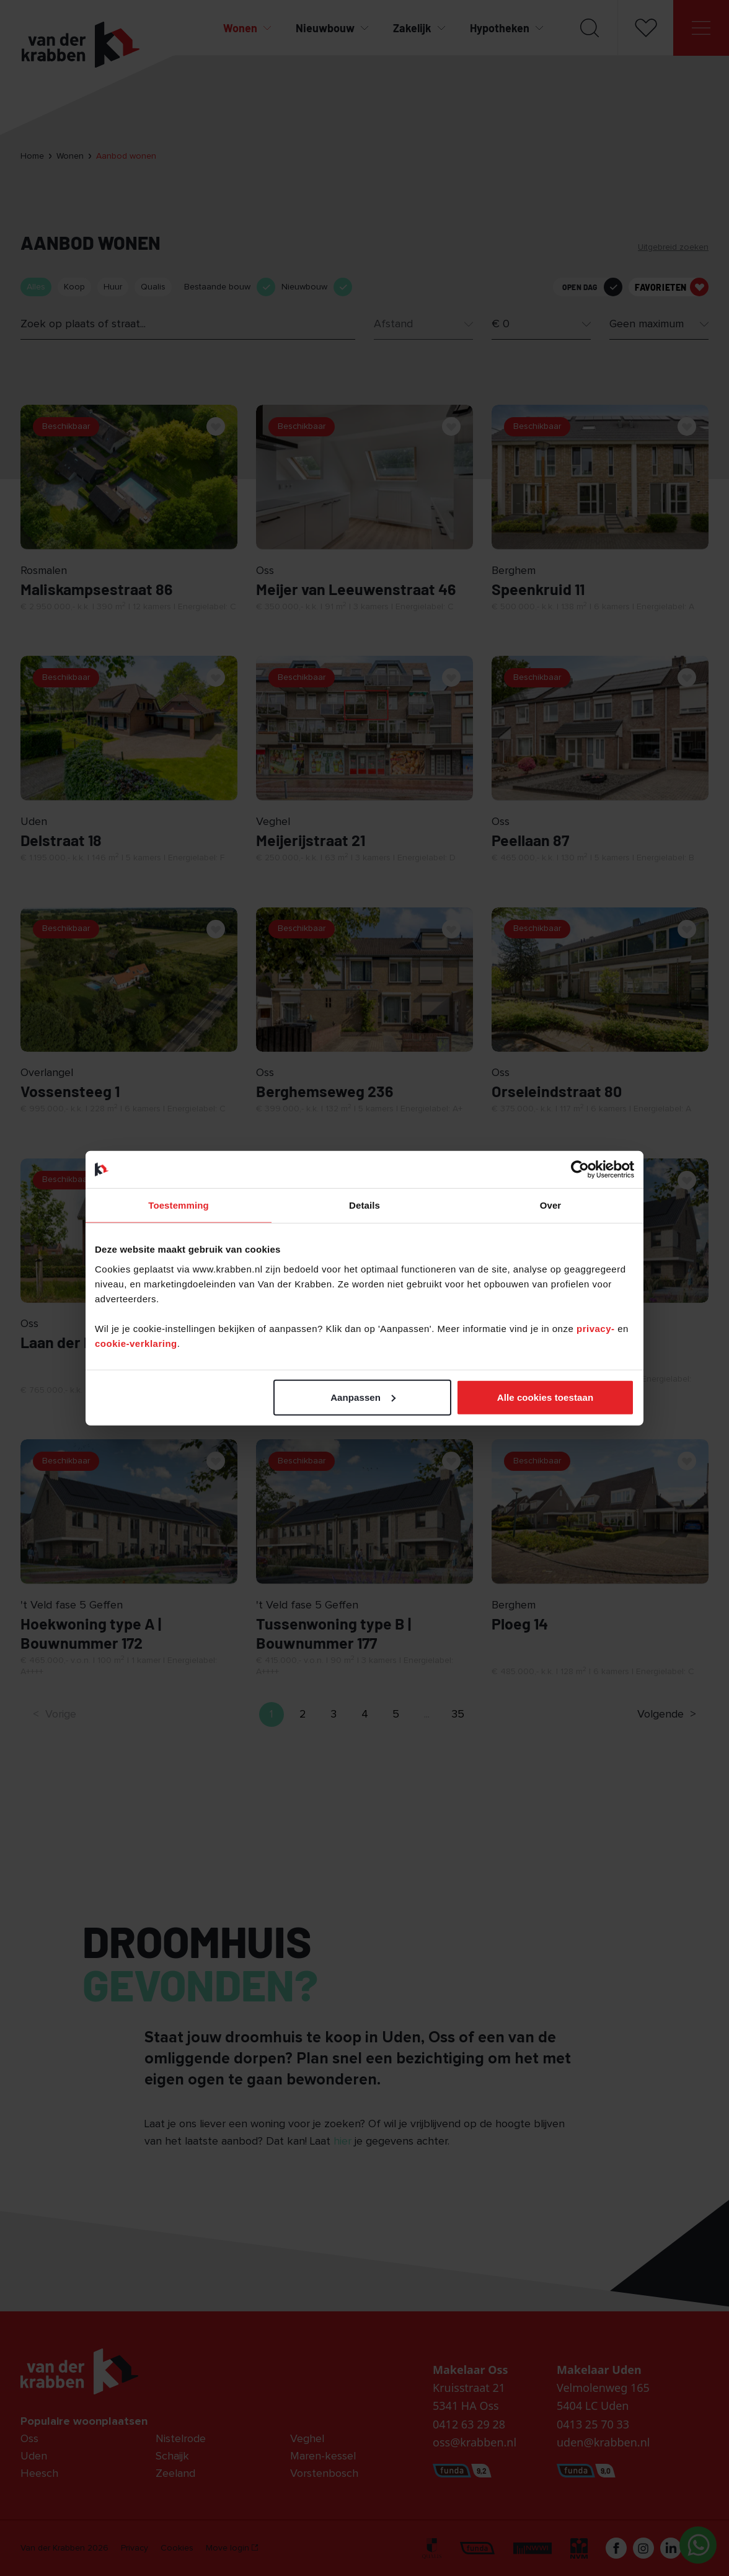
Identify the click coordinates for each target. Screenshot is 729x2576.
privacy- (597, 1328)
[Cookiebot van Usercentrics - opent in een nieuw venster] (580, 1169)
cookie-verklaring (136, 1343)
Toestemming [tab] (178, 1205)
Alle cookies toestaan (545, 1397)
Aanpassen (362, 1397)
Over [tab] (551, 1205)
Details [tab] (364, 1205)
